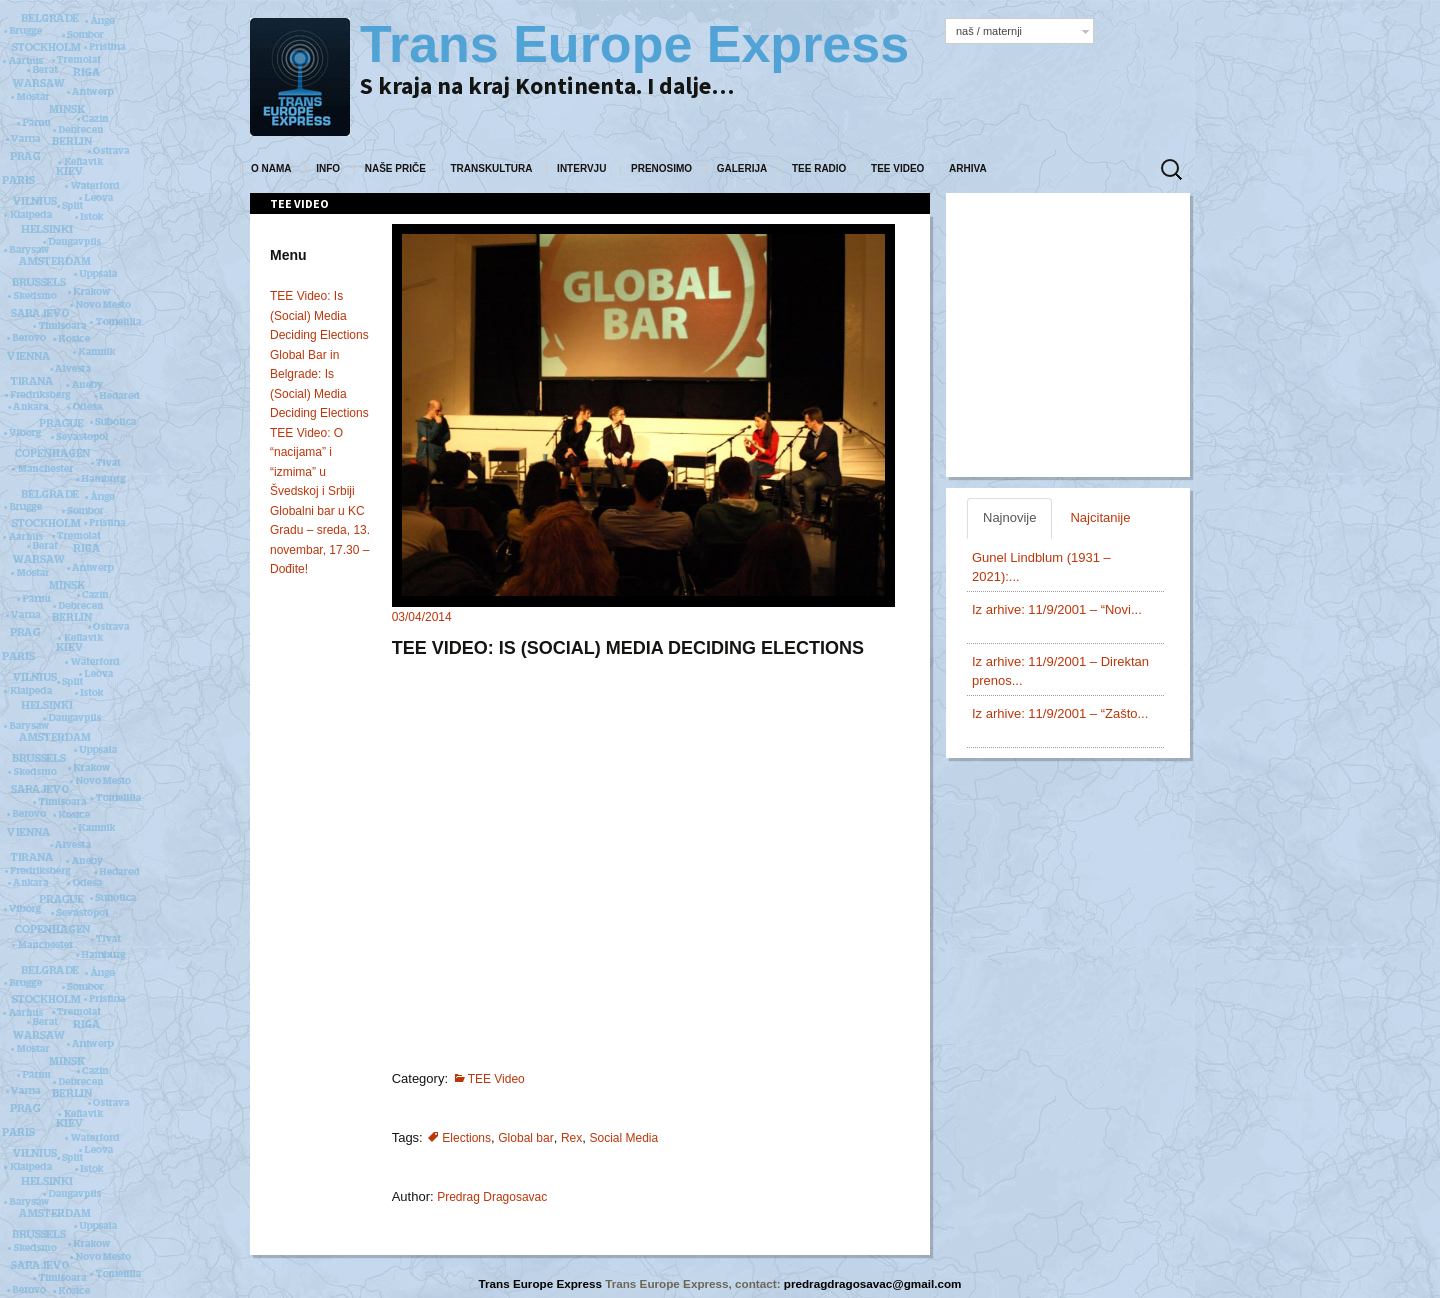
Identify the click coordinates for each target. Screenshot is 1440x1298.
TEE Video (897, 169)
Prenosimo (661, 169)
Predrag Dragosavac (492, 1197)
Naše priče (395, 169)
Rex (571, 1138)
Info (328, 169)
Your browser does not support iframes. (642, 845)
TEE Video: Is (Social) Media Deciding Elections (319, 315)
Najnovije (1009, 517)
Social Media (623, 1138)
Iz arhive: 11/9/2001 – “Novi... (1057, 609)
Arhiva (968, 169)
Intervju (581, 169)
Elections (466, 1138)
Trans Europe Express (542, 1283)
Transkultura (491, 169)
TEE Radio (819, 169)
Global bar (525, 1138)
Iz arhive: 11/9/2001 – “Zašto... (1060, 713)
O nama (271, 169)
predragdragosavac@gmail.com (873, 1283)
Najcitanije (1100, 517)
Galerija (742, 169)
